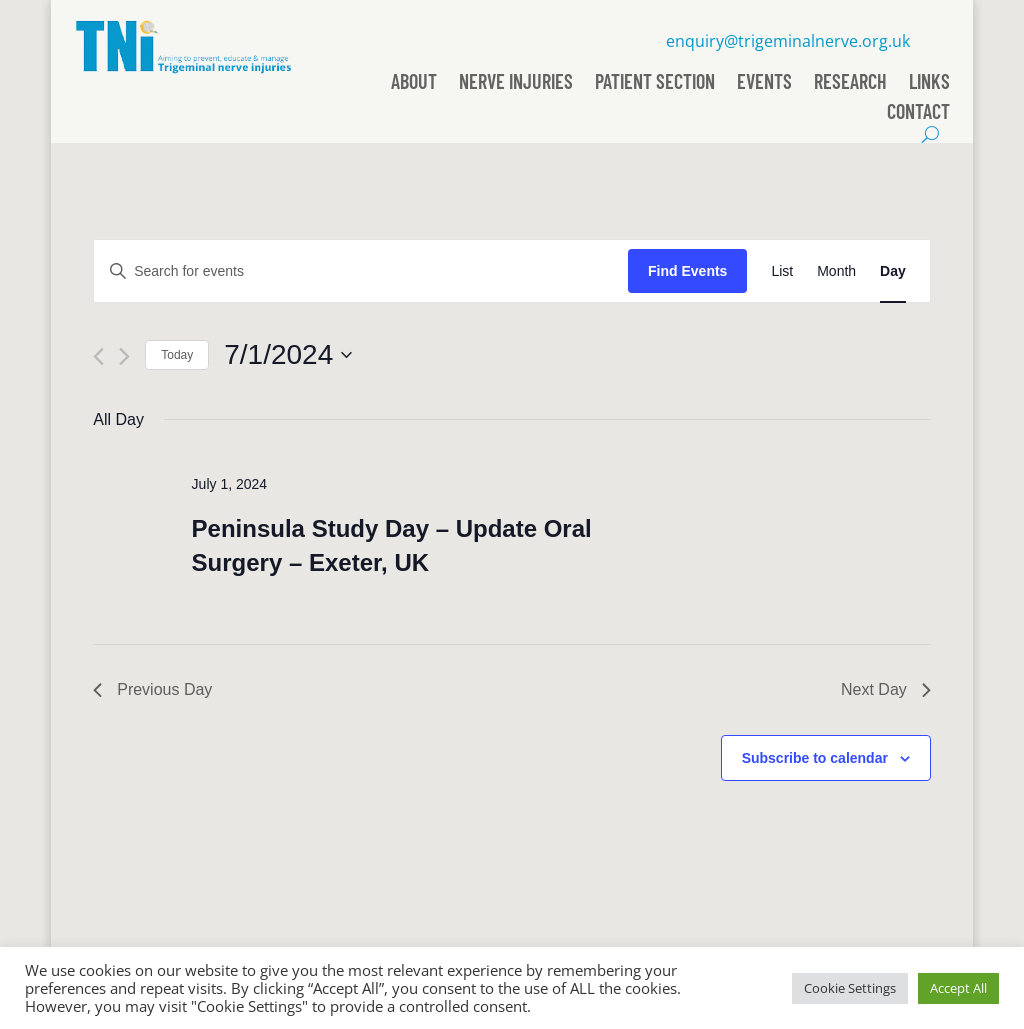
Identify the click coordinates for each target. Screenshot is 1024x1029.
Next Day (886, 689)
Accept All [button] (958, 988)
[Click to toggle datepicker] (288, 355)
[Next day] (124, 356)
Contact (918, 113)
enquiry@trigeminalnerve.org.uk (788, 41)
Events (764, 83)
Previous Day (152, 689)
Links (929, 83)
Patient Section (655, 83)
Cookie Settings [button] (850, 988)
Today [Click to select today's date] (177, 355)
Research (850, 83)
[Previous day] (98, 356)
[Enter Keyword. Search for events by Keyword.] (361, 271)
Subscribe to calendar (815, 758)
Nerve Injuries (516, 83)
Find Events (687, 271)
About (414, 83)
